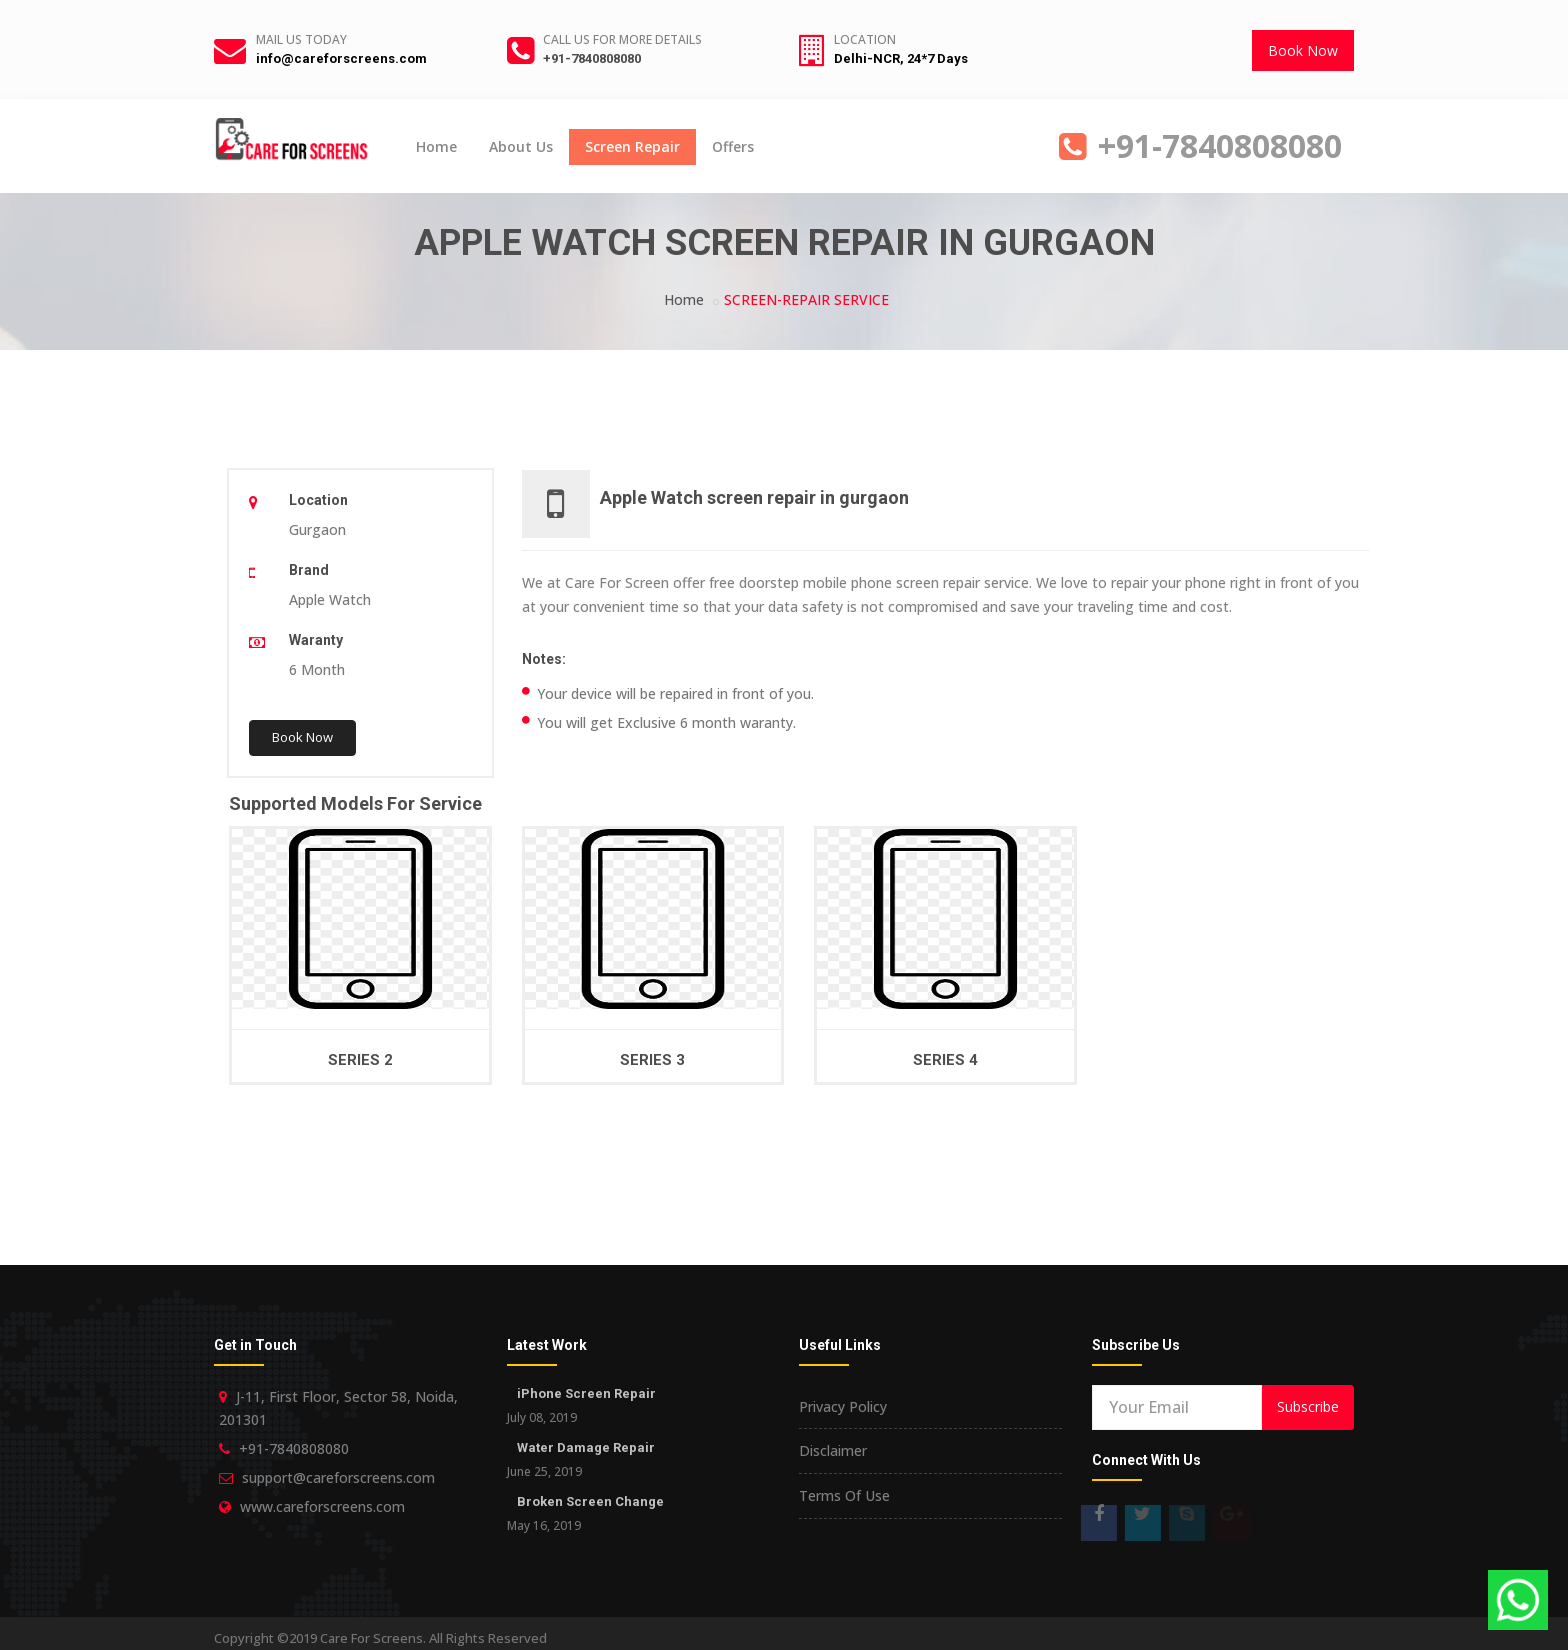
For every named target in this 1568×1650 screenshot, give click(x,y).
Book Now (1303, 50)
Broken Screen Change (590, 1501)
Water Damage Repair (586, 1447)
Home (436, 146)
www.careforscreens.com (322, 1506)
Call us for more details (622, 39)
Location (865, 39)
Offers (733, 146)
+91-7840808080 (592, 58)
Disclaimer (833, 1450)
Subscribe (1308, 1406)
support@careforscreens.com (338, 1477)
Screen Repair (632, 146)
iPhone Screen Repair (586, 1393)
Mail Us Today (301, 39)
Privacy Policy (843, 1406)
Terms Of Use (844, 1495)
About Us (521, 146)
